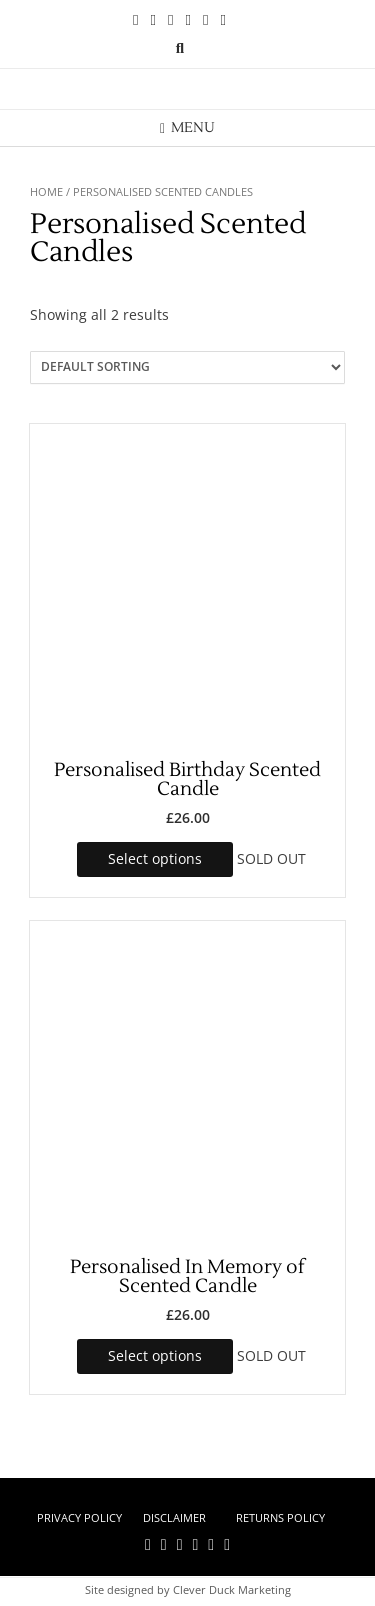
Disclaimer (174, 1517)
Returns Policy (280, 1517)
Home (46, 191)
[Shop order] (187, 367)
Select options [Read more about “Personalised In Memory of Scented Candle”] (155, 1355)
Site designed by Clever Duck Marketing (188, 1589)
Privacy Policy (79, 1517)
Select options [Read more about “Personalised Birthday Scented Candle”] (155, 858)
